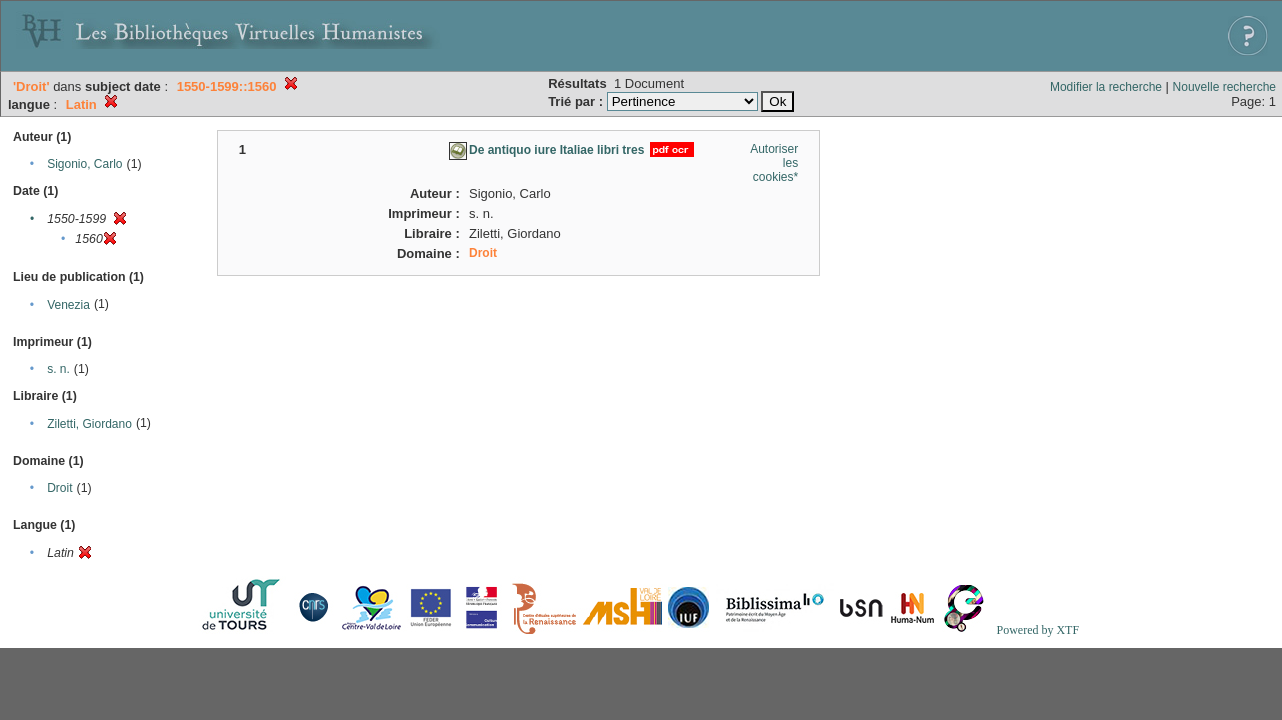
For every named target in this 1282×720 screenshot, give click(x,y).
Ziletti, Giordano (89, 424)
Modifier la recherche (1106, 87)
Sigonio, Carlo (84, 164)
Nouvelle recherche (1224, 87)
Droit (59, 488)
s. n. (58, 369)
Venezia (68, 305)
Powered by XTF (1037, 630)
